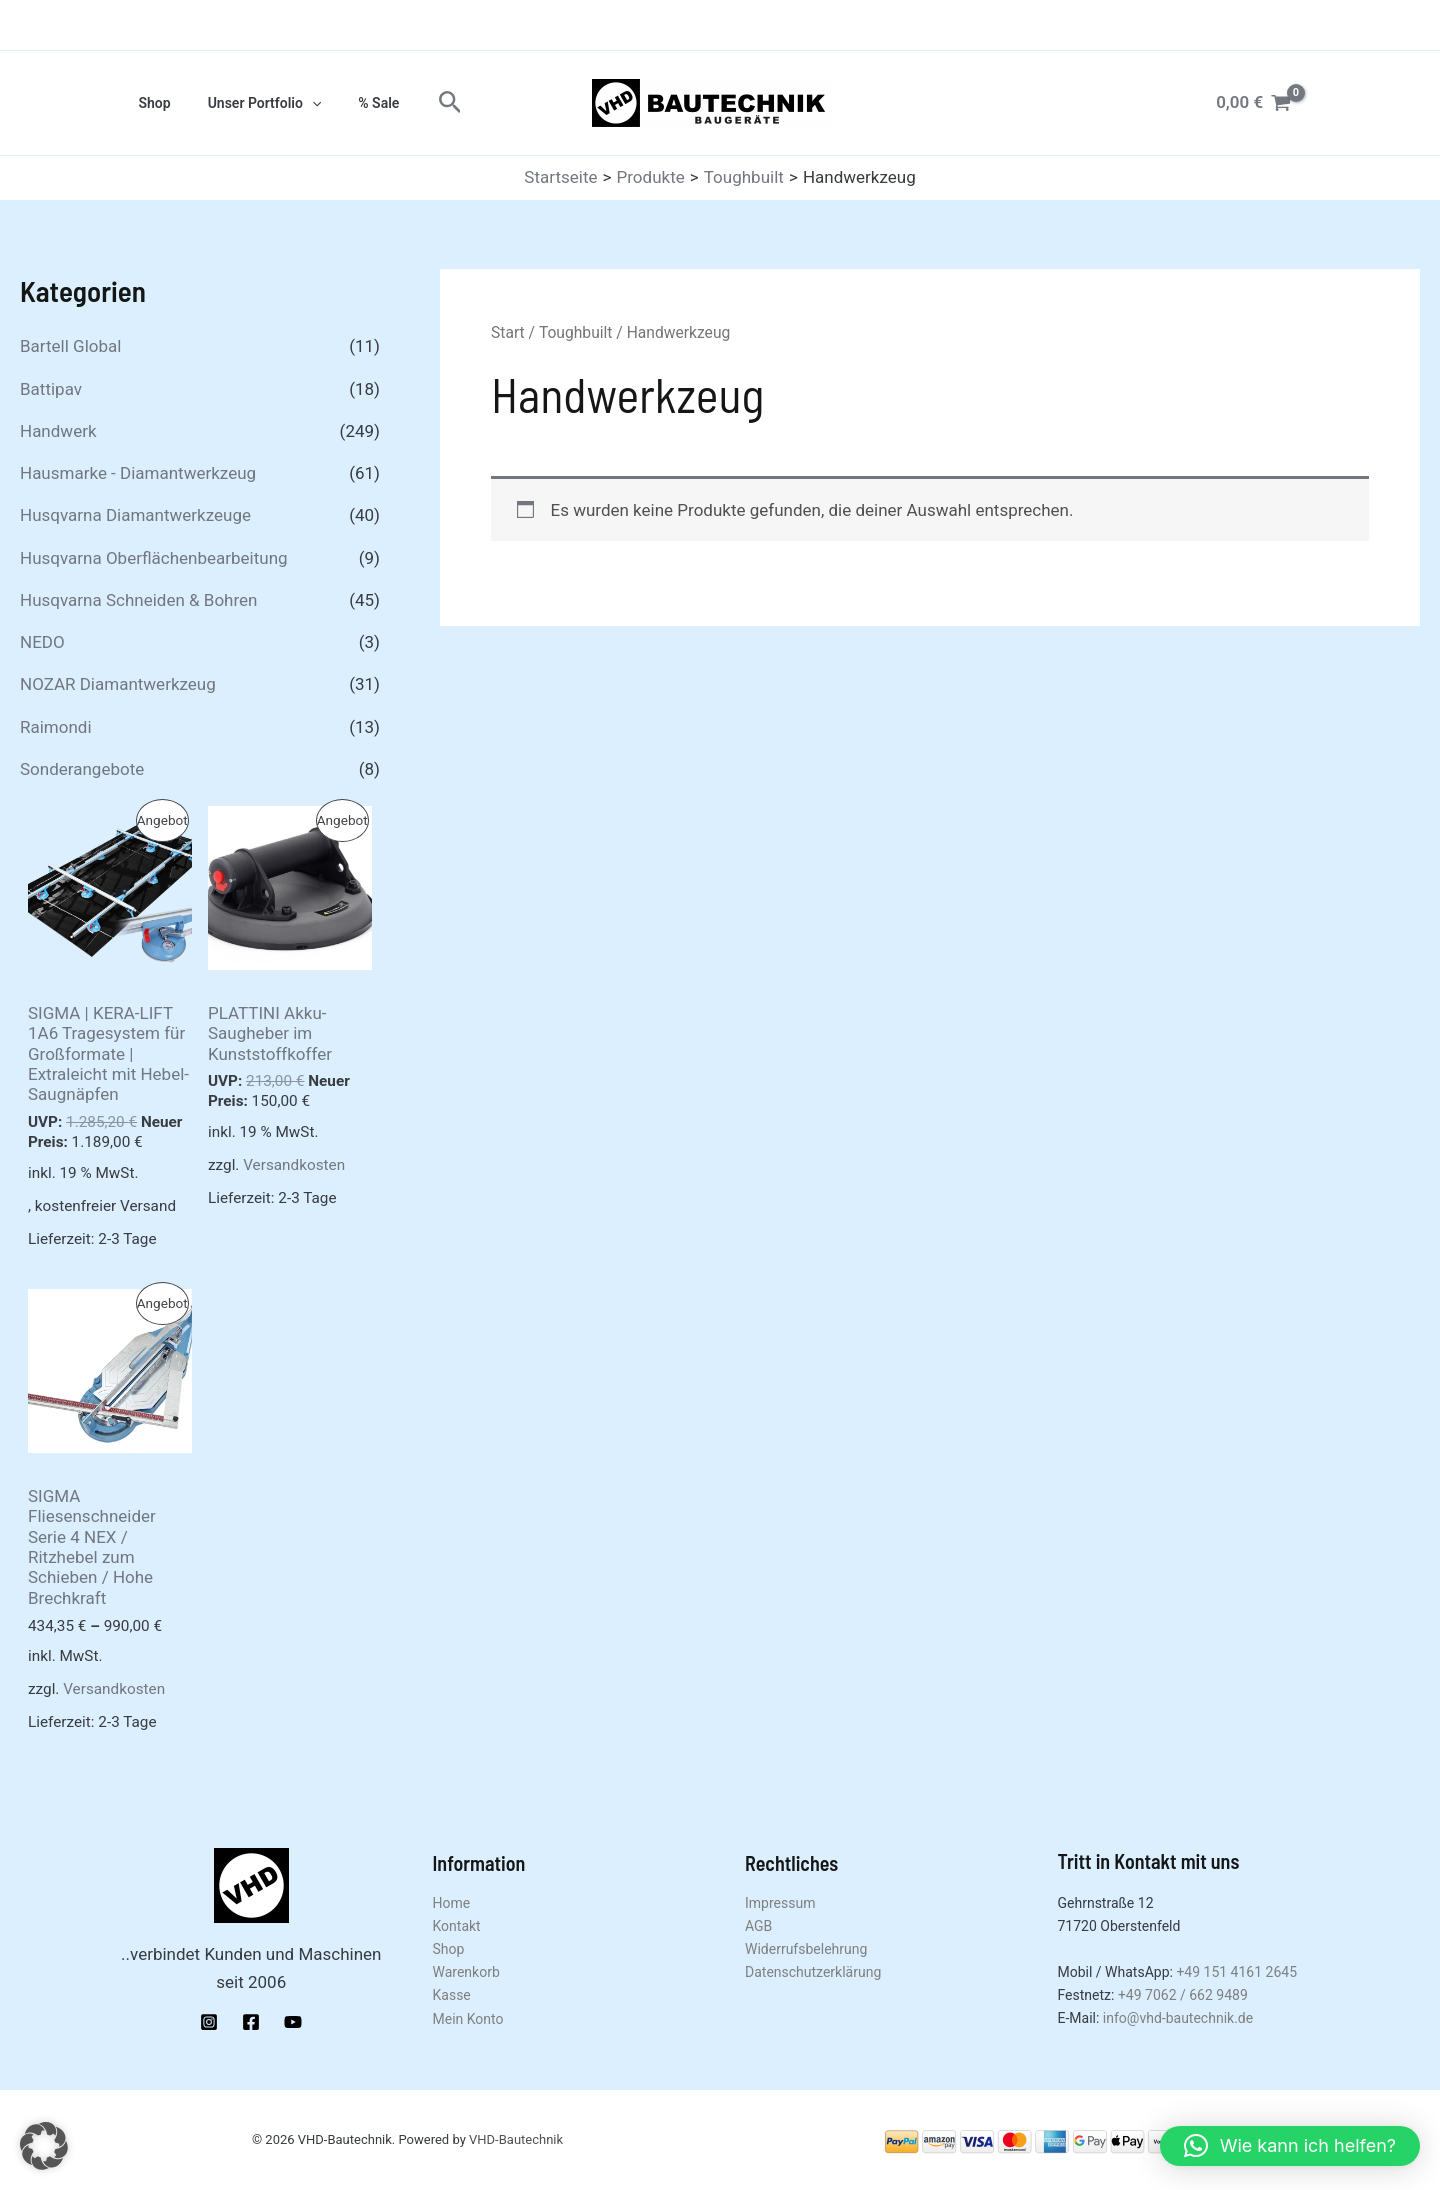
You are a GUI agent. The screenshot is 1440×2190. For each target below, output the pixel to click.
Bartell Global (70, 346)
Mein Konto (468, 2019)
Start (508, 332)
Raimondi (56, 727)
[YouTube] (293, 2022)
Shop (150, 103)
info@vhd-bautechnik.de (1178, 2018)
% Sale (356, 103)
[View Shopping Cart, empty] (1253, 102)
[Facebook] (251, 2022)
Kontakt (457, 1926)
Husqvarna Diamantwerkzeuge (135, 515)
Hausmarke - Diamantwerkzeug (138, 473)
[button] (423, 103)
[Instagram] (209, 2022)
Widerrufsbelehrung (806, 1949)
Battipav (51, 389)
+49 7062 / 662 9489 (1183, 1995)
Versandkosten (294, 1165)
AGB (758, 1926)
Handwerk (58, 431)
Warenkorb (466, 1972)
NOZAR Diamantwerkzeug (118, 684)
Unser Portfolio (251, 103)
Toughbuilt (576, 332)
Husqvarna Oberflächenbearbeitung (154, 558)
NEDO (42, 642)
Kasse (452, 1995)
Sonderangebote (82, 769)
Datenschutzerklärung (813, 1972)
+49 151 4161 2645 (1236, 1972)
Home (452, 1903)
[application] (298, 103)
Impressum (780, 1903)
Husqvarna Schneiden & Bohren (138, 600)
